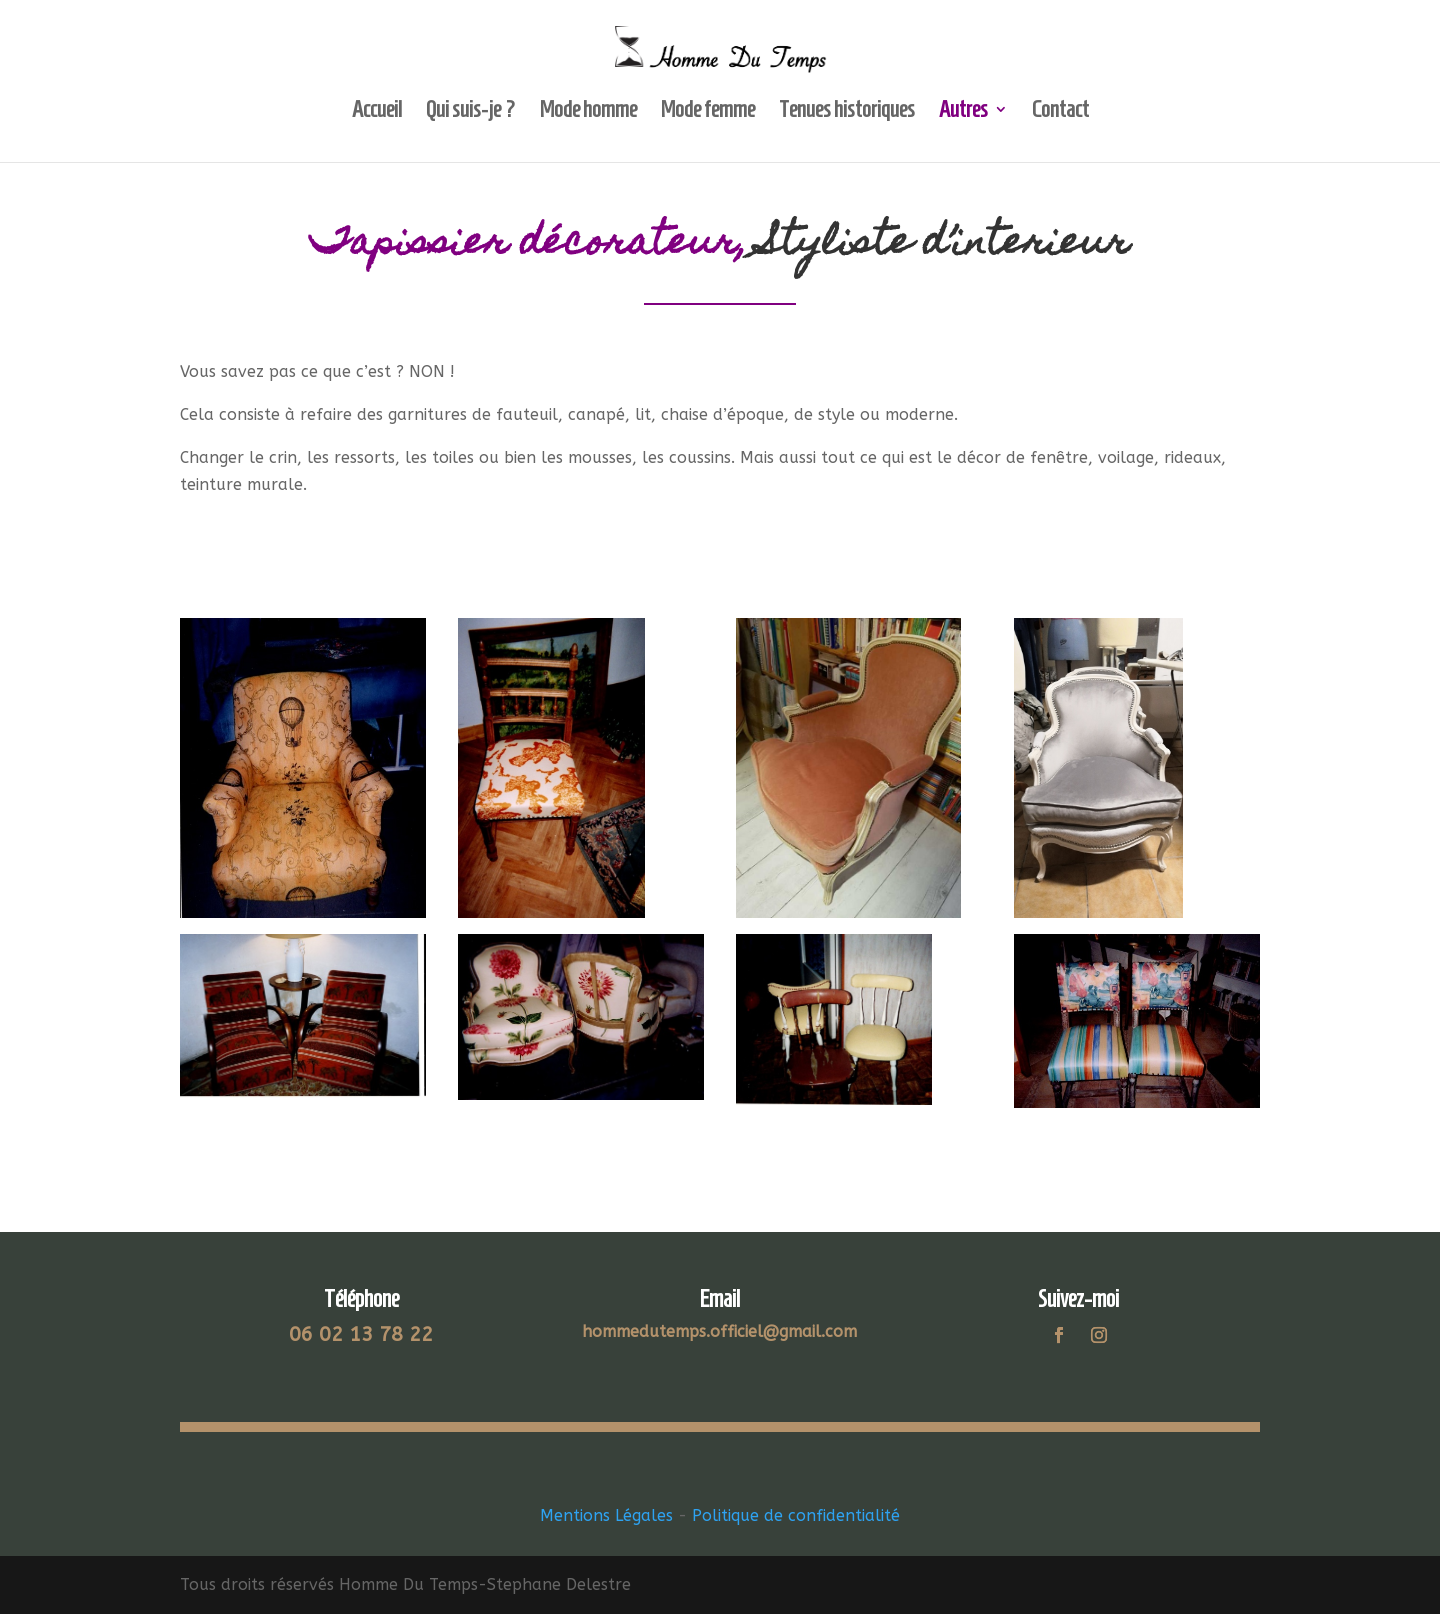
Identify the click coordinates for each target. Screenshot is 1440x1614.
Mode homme (588, 112)
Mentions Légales (606, 1515)
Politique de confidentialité (796, 1515)
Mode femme (708, 112)
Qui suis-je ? (471, 112)
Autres (963, 112)
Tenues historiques (847, 112)
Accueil (377, 112)
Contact (1060, 112)
